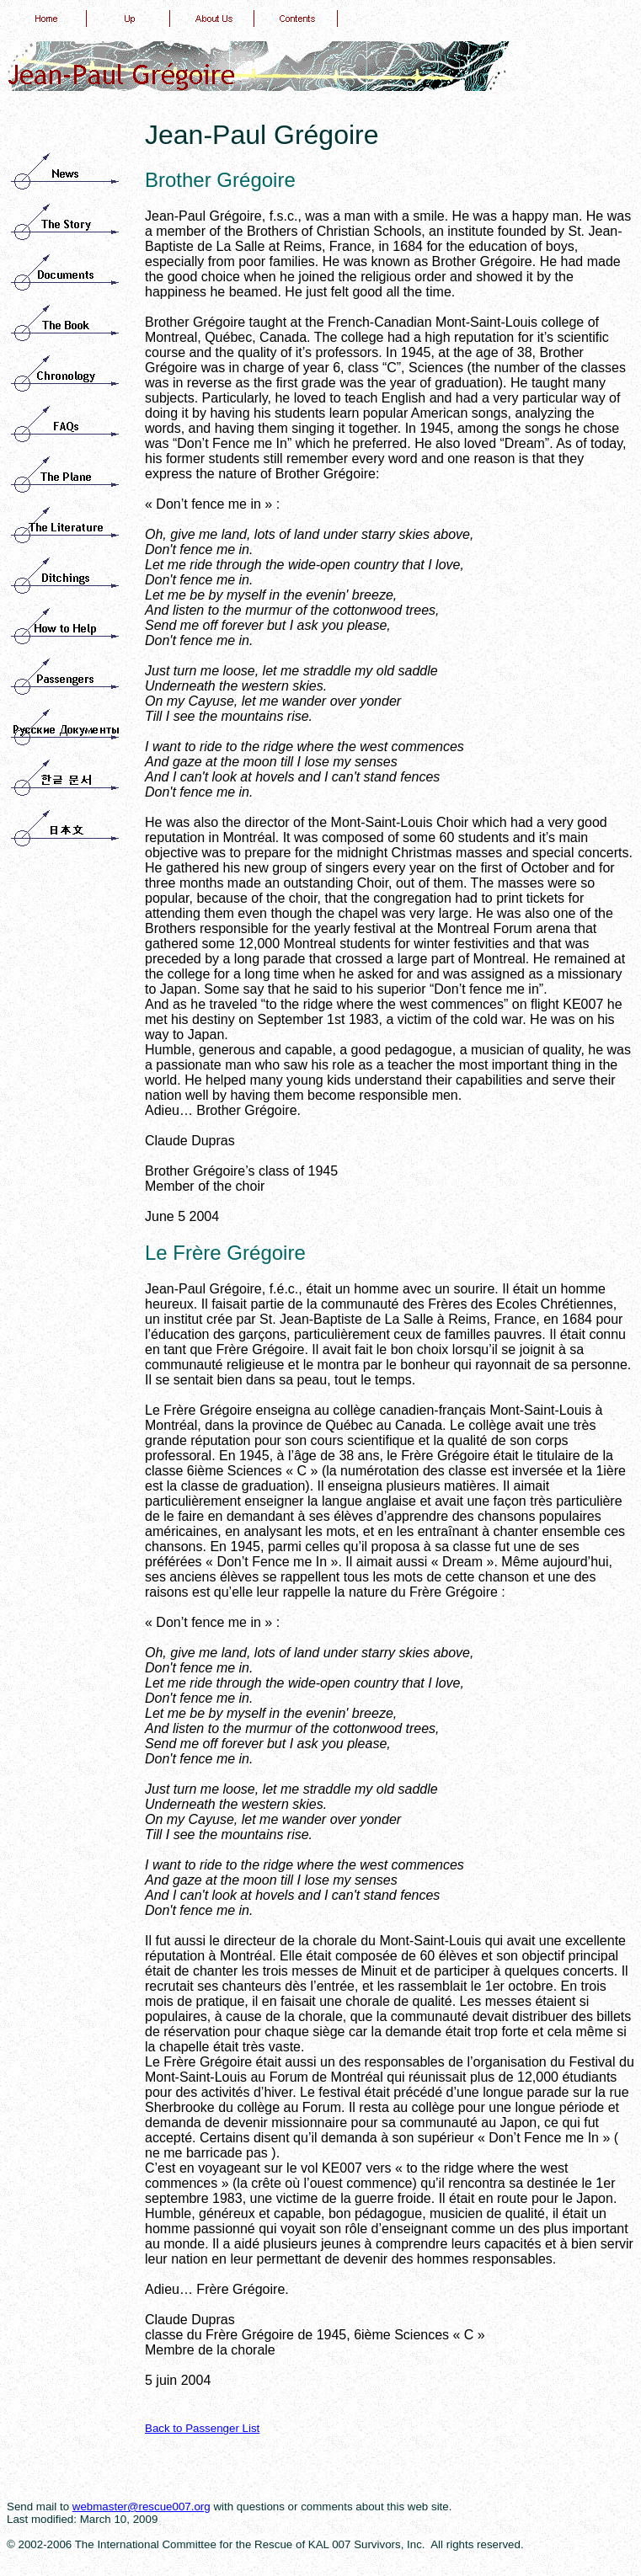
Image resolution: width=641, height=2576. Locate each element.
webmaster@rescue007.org (141, 2506)
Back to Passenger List (202, 2428)
